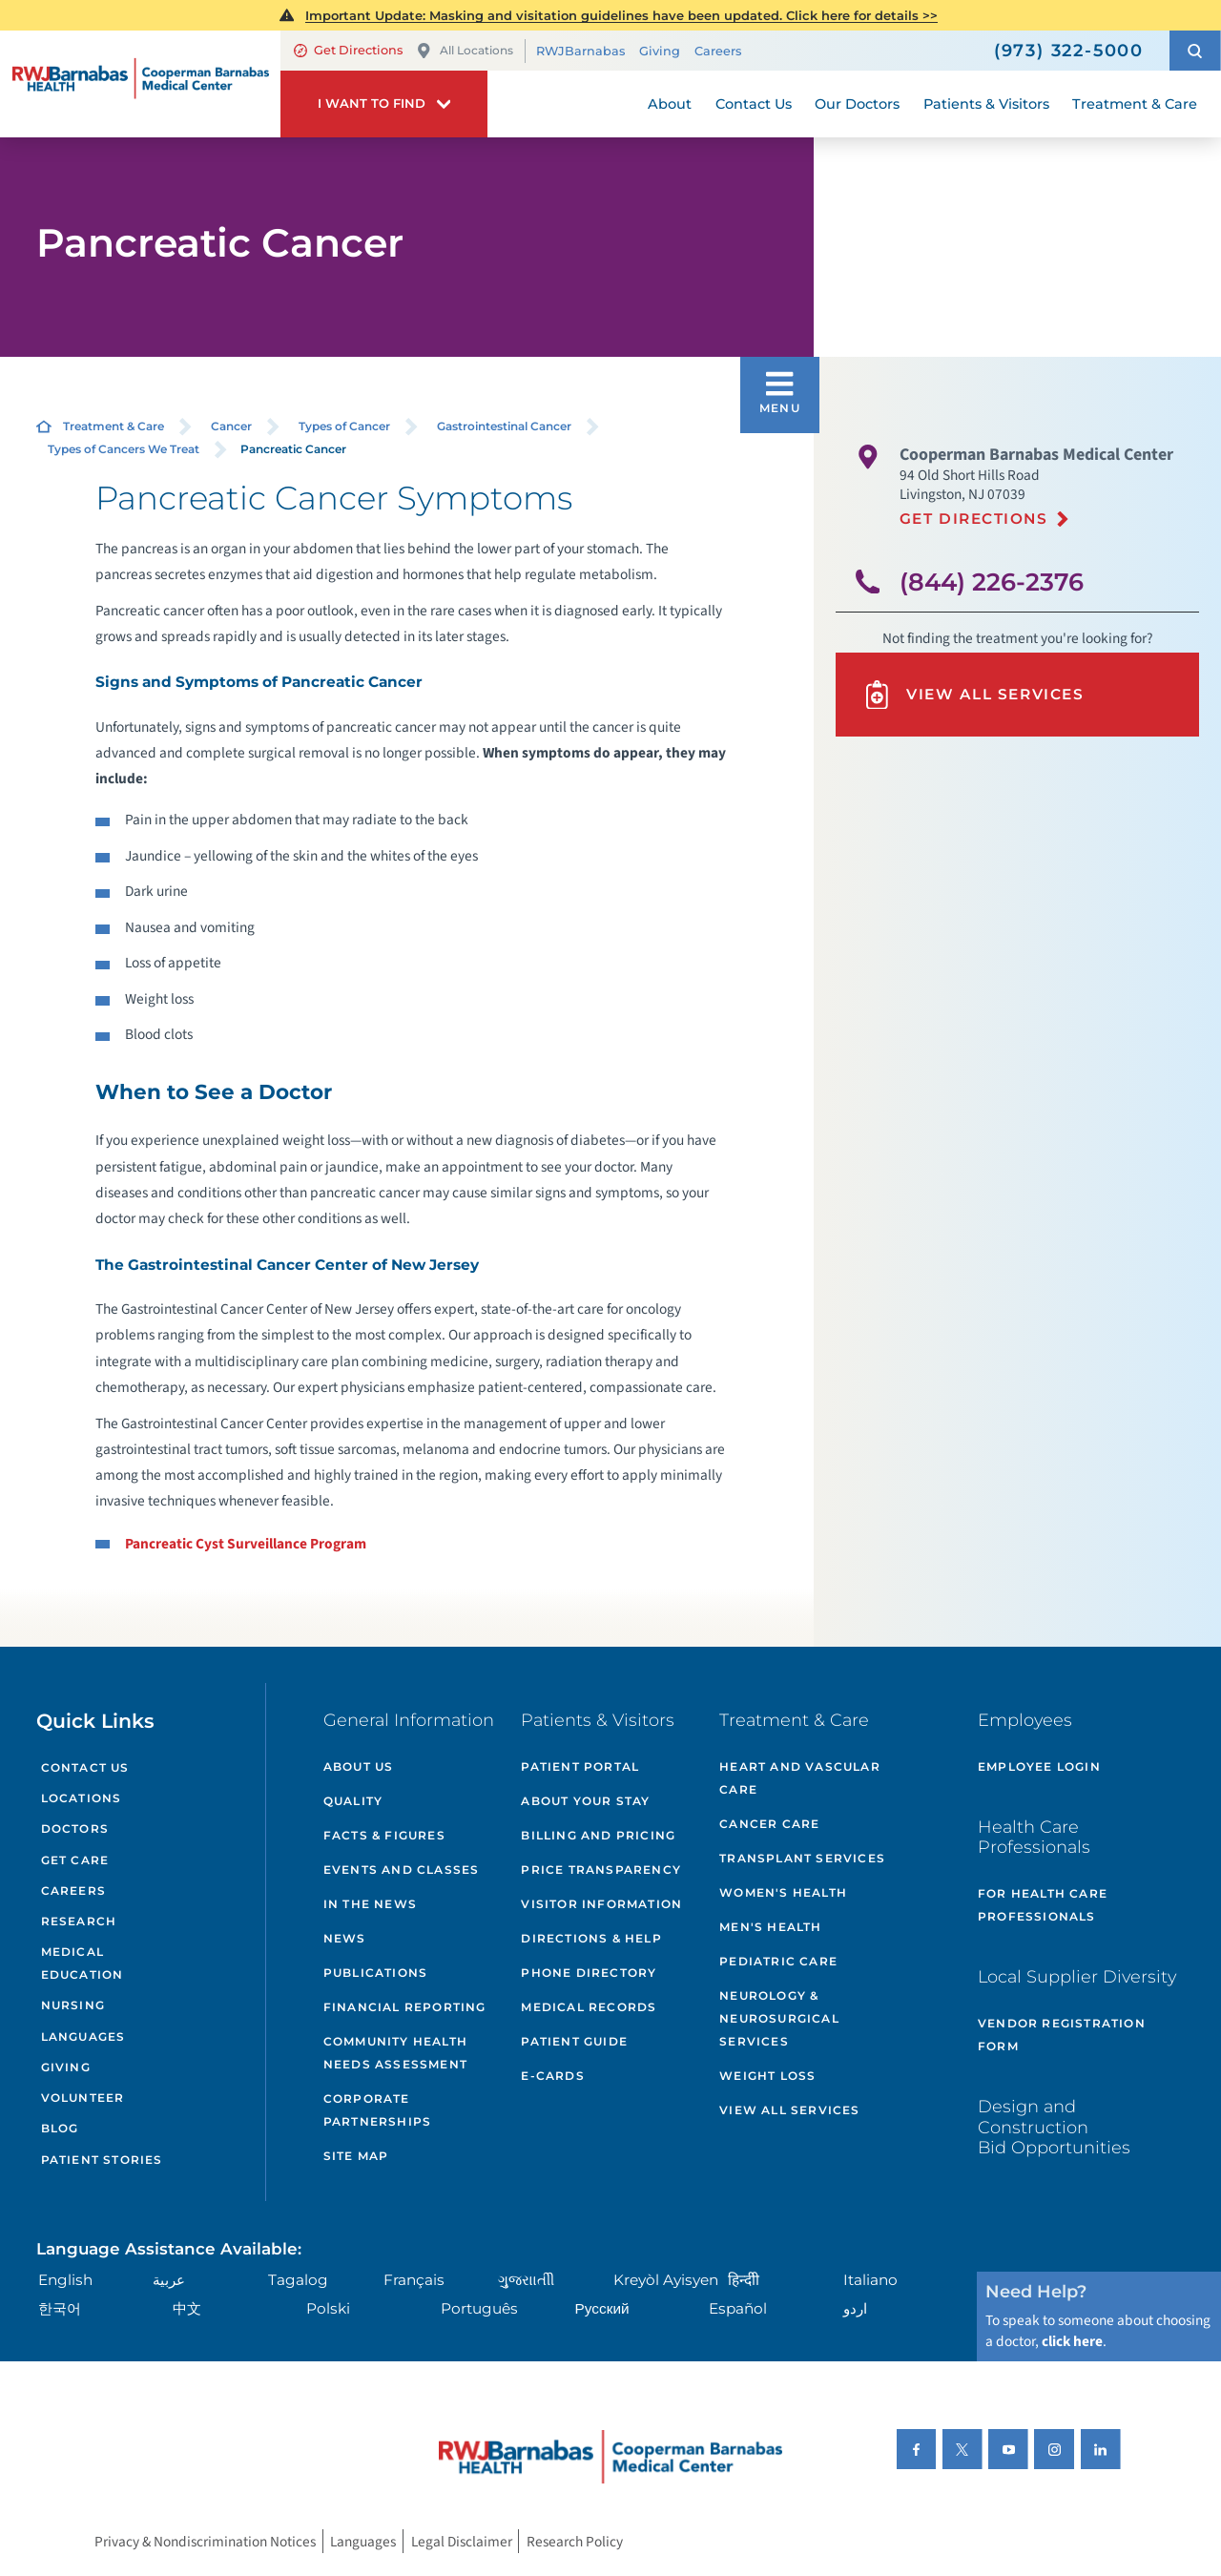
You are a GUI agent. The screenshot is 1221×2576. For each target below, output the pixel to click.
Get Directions (348, 50)
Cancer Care (769, 1824)
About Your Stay (585, 1801)
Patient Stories (102, 2159)
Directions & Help (591, 1938)
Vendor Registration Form (1062, 2034)
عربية (169, 2280)
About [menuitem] (670, 104)
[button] (1195, 51)
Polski (328, 2308)
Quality (353, 1801)
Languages (83, 2036)
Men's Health (770, 1927)
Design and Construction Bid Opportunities (1054, 2126)
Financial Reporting (404, 2007)
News (344, 1938)
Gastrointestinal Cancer (504, 426)
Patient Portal (580, 1766)
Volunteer (83, 2097)
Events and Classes (401, 1869)
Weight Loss (767, 2075)
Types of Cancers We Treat (123, 449)
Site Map (356, 2156)
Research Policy (575, 2540)
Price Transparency (601, 1869)
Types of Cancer (344, 426)
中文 (187, 2308)
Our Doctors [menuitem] (857, 104)
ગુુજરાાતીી (526, 2280)
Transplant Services (802, 1858)
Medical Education (82, 1963)
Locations (81, 1798)
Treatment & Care (113, 426)
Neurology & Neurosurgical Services (779, 2018)
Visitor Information (601, 1904)
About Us (358, 1766)
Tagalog (298, 2280)
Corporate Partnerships (377, 2110)
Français (414, 2280)
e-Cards (552, 2075)
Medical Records (588, 2007)
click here (1072, 2341)
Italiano (870, 2280)
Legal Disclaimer (461, 2540)
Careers (717, 51)
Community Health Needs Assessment (395, 2052)
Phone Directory (588, 1972)
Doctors (75, 1828)
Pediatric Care (778, 1961)
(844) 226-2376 (992, 581)
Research (79, 1921)
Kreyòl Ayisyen (665, 2280)
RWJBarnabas (580, 51)
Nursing (73, 2005)
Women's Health (783, 1892)
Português (479, 2308)
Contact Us (85, 1767)
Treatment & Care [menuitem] (1134, 104)
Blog (60, 2128)
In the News (370, 1904)
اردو (855, 2308)
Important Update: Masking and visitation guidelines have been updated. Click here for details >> (621, 15)
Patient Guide (574, 2041)
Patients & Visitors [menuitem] (986, 104)
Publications (375, 1972)
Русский (602, 2308)
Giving (659, 51)
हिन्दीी (743, 2280)
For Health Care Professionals (1042, 1904)
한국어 (59, 2308)
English (65, 2280)
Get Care (75, 1860)
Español (738, 2308)
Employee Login (1039, 1766)
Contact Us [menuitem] (753, 104)
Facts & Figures (384, 1835)
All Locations (464, 51)
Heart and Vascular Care (799, 1778)
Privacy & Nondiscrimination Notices (205, 2540)
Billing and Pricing (598, 1835)
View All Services (973, 695)
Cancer (231, 426)
